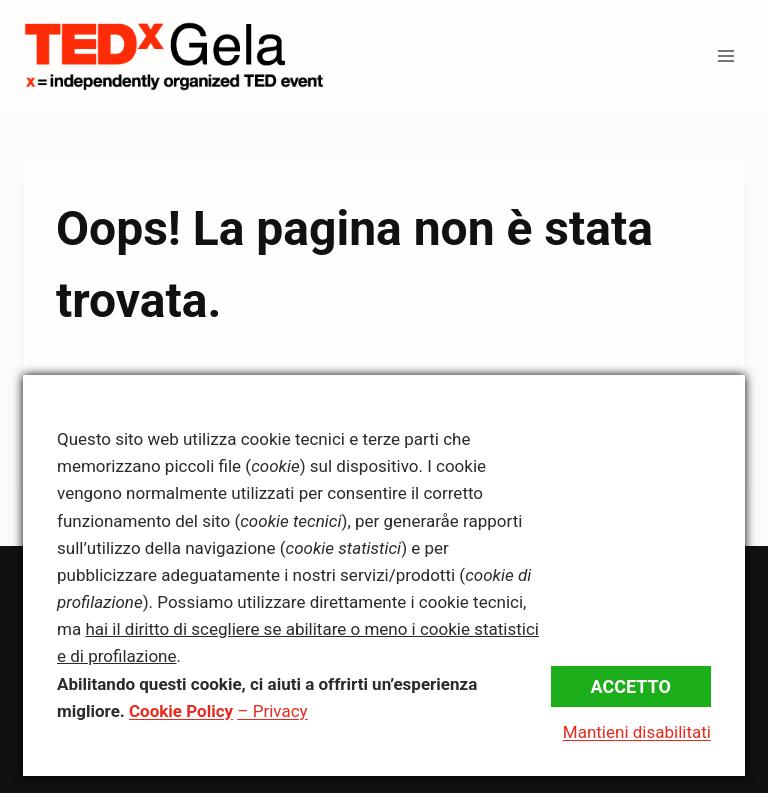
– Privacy (272, 711)
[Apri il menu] (725, 56)
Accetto (631, 686)
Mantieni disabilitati (637, 732)
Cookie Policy (181, 711)
